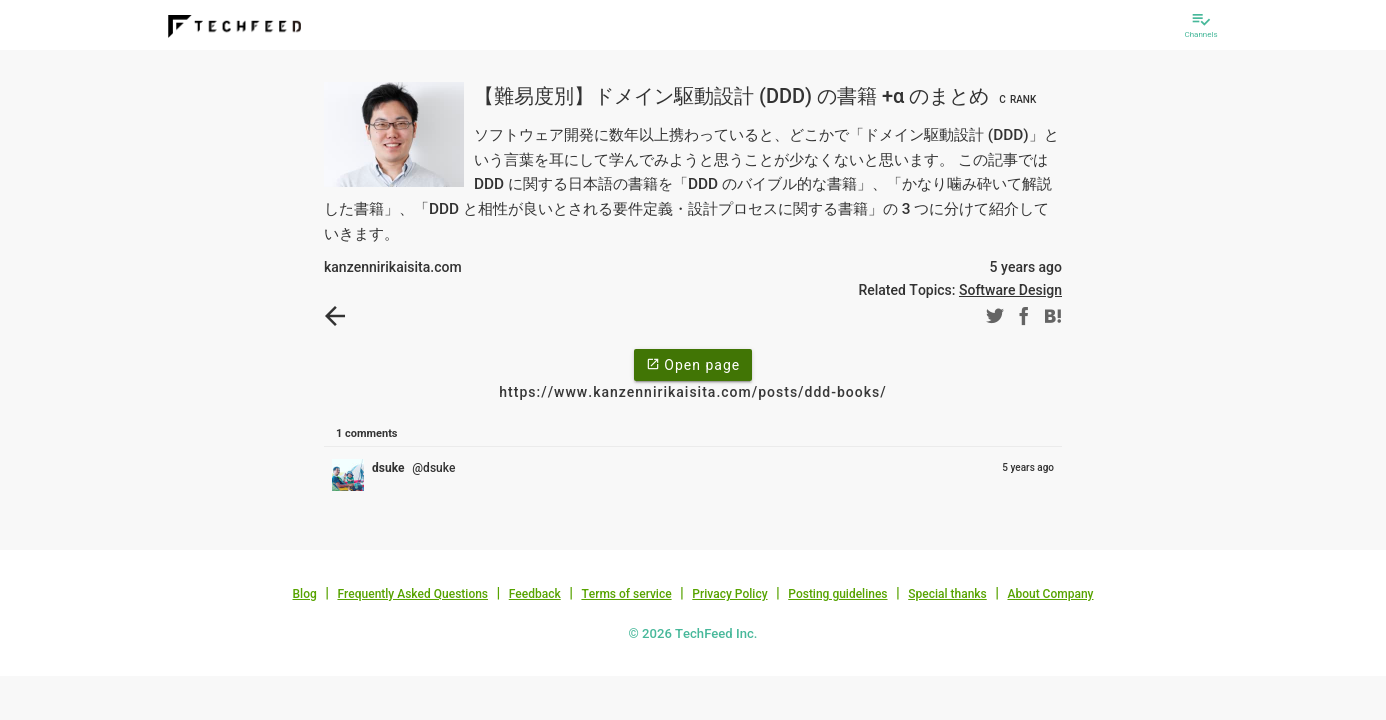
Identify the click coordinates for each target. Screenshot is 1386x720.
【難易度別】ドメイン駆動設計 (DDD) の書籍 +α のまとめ (757, 96)
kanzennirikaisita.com (393, 267)
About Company (1050, 594)
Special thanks (947, 594)
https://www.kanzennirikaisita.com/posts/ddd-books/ (692, 392)
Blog (305, 594)
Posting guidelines (837, 594)
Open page (693, 364)
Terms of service (626, 594)
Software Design (1010, 290)
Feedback (535, 594)
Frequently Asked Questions (412, 594)
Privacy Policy (729, 594)
